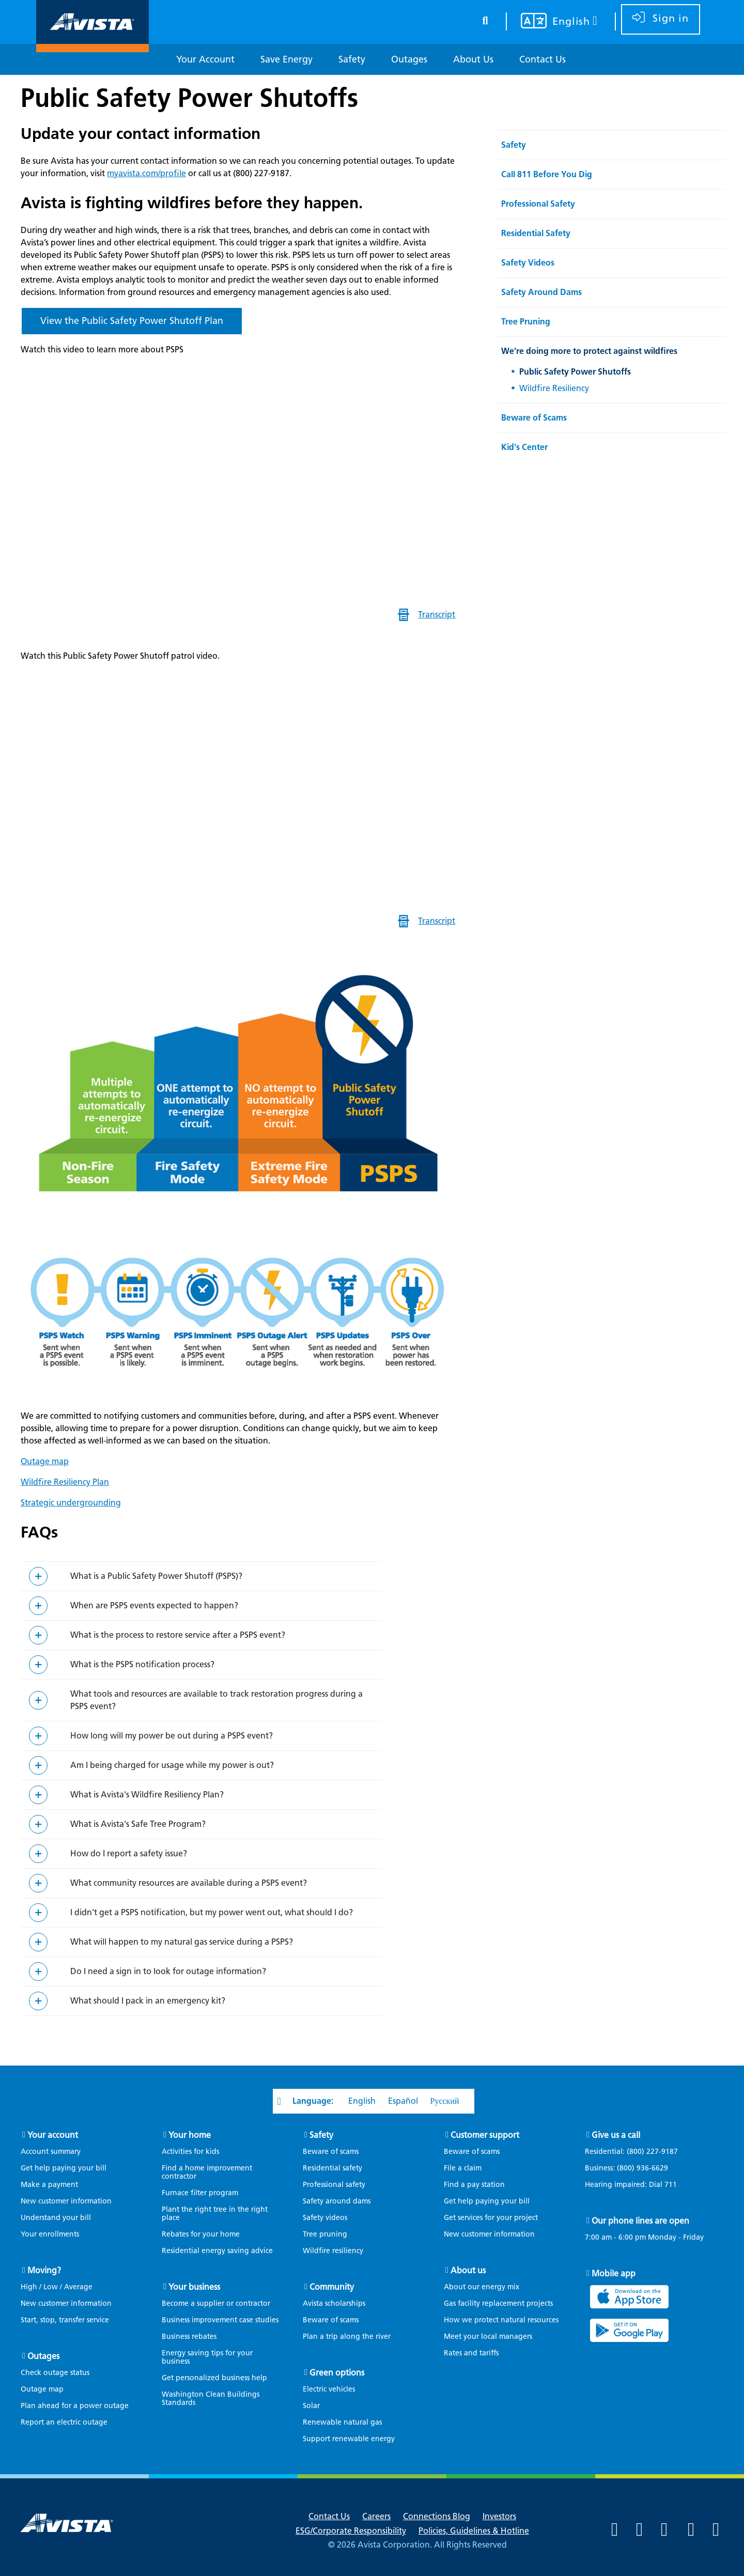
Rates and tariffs (471, 2353)
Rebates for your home (201, 2234)
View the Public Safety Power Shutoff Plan (131, 321)
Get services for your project (491, 2217)
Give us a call (616, 2135)
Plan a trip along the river (347, 2336)
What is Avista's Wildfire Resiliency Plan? (147, 1794)
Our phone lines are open (640, 2221)
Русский (444, 2101)
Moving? (44, 2270)
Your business (194, 2287)
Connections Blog (436, 2516)
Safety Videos (527, 263)
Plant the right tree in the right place (215, 2213)
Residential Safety (535, 233)
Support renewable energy (349, 2438)
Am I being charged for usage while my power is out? (172, 1765)
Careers (376, 2516)
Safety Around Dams (541, 292)
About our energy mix (481, 2287)
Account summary (51, 2151)
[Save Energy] (286, 60)
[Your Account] (205, 60)
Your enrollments (50, 2234)
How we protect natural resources (501, 2320)
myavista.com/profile (146, 173)
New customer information (66, 2201)
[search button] (485, 18)
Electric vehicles (329, 2389)
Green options (336, 2373)
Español (403, 2101)
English (362, 2101)
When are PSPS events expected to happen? (154, 1605)
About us (468, 2270)
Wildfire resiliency (333, 2250)
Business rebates (189, 2336)
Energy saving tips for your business (207, 2357)
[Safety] (352, 60)
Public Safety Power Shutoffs (189, 97)
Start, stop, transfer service (65, 2320)
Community (331, 2287)
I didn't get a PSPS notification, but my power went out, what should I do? (211, 1912)
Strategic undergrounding (71, 1503)
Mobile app (614, 2273)
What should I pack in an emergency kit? (147, 2001)
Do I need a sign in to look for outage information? (168, 1971)
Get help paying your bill (63, 2168)
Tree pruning (325, 2234)
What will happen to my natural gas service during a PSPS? (181, 1942)
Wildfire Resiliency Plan (65, 1482)
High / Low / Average (56, 2287)
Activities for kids (190, 2151)
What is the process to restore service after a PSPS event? (177, 1635)
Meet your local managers (488, 2336)
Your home (189, 2135)
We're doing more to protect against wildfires (589, 351)
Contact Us (329, 2516)
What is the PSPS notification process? (142, 1664)
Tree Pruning (525, 322)
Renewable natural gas (342, 2422)
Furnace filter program (200, 2193)
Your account (52, 2135)
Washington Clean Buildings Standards (210, 2398)
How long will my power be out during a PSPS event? (171, 1736)
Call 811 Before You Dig (546, 174)
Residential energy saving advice (217, 2250)
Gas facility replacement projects (498, 2303)
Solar (311, 2405)
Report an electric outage (64, 2422)
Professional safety (334, 2184)
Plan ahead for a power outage (75, 2405)
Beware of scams (331, 2151)
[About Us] (473, 60)
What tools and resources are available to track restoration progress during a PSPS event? (216, 1700)
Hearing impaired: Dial (636, 2185)
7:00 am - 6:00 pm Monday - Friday (644, 2237)
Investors (499, 2516)
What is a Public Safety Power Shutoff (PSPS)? (156, 1576)
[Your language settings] (552, 22)
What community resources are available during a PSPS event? (188, 1883)
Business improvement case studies (220, 2320)
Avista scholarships (334, 2303)
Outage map (45, 1461)
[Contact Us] (543, 60)
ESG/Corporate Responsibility (351, 2531)
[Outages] (409, 60)
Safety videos (325, 2217)
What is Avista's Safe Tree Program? (138, 1824)
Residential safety (332, 2168)
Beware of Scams (534, 418)
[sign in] (660, 19)
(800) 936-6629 (641, 2168)
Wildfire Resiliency (554, 388)
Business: (631, 2168)
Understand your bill (56, 2217)
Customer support (485, 2135)
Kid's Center (524, 447)
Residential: (636, 2152)
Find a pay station (474, 2184)
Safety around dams (336, 2201)
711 (670, 2184)
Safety (513, 145)
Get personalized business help (214, 2377)
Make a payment (49, 2184)
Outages (43, 2356)
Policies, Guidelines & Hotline (474, 2531)
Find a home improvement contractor (207, 2172)
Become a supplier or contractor (216, 2303)
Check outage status (55, 2372)
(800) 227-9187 (651, 2151)
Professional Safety (538, 204)
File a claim (463, 2168)
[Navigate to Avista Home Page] (92, 43)
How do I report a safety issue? (128, 1853)
